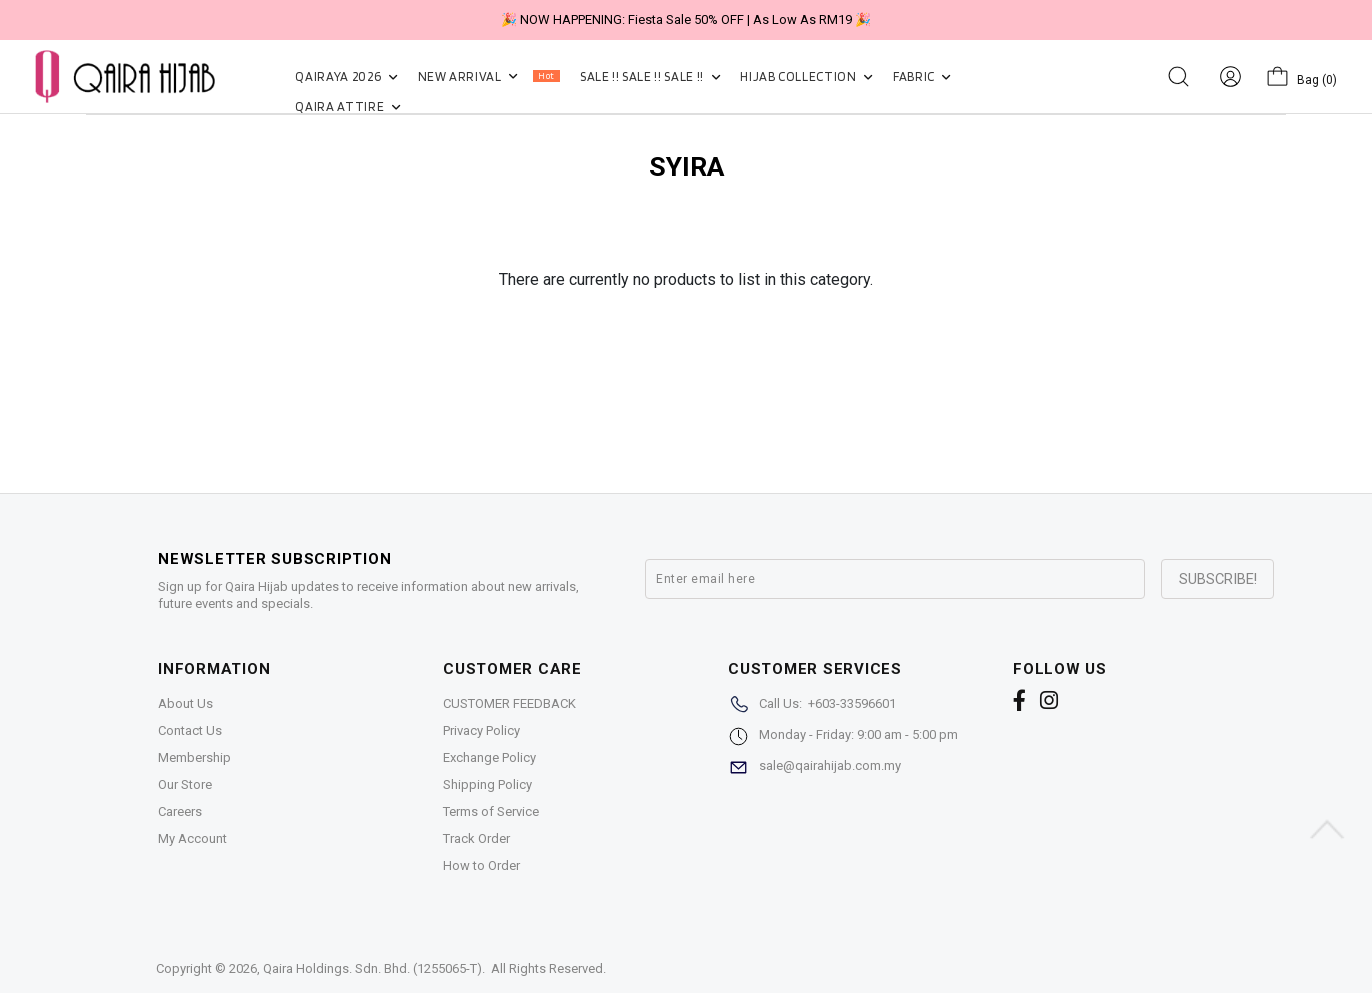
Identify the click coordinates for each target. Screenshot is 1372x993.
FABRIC (922, 76)
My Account (192, 838)
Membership (194, 757)
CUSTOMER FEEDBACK (509, 703)
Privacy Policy (481, 730)
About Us (185, 703)
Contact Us (190, 730)
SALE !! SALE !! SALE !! (650, 76)
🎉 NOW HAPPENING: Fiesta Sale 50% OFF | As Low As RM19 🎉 (686, 19)
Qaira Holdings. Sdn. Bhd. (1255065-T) (372, 968)
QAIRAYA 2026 (346, 76)
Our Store (185, 784)
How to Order (481, 865)
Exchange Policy (489, 757)
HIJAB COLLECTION (806, 76)
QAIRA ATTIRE (347, 106)
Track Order (476, 838)
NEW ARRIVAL (489, 76)
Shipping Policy (487, 784)
